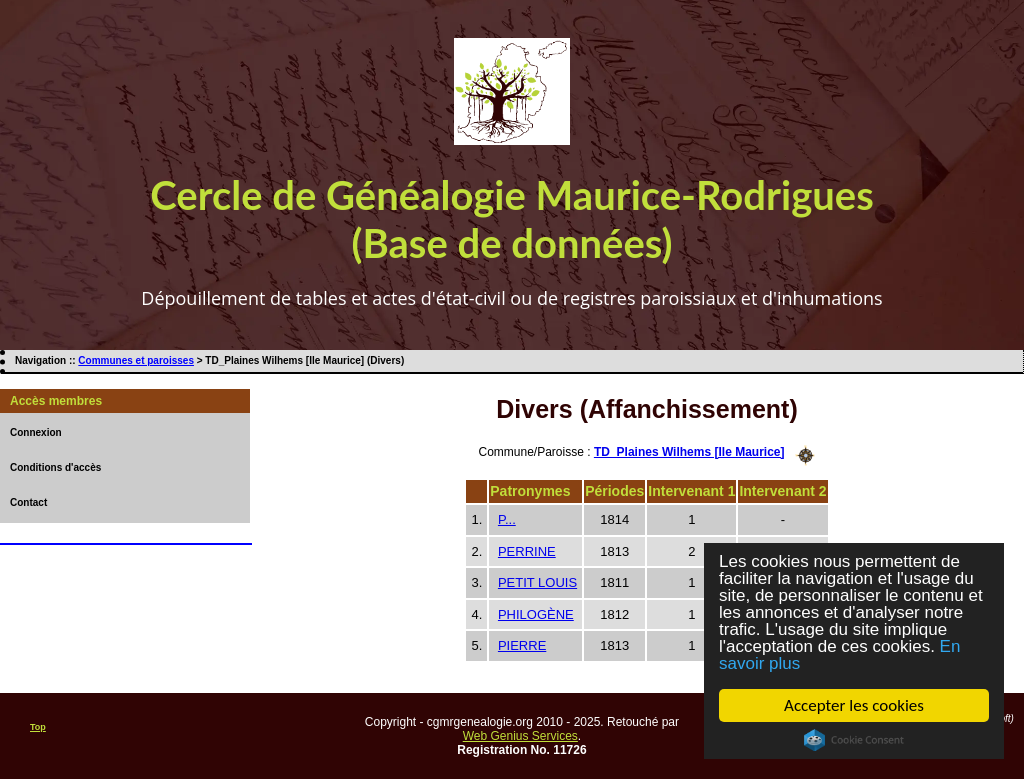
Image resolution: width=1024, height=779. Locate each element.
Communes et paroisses (136, 360)
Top (38, 727)
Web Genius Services (520, 736)
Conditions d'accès (55, 467)
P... (507, 519)
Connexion (36, 432)
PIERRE (522, 645)
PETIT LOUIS (537, 582)
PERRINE (527, 551)
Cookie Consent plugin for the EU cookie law (854, 740)
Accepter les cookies (854, 705)
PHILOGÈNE (536, 614)
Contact (28, 502)
